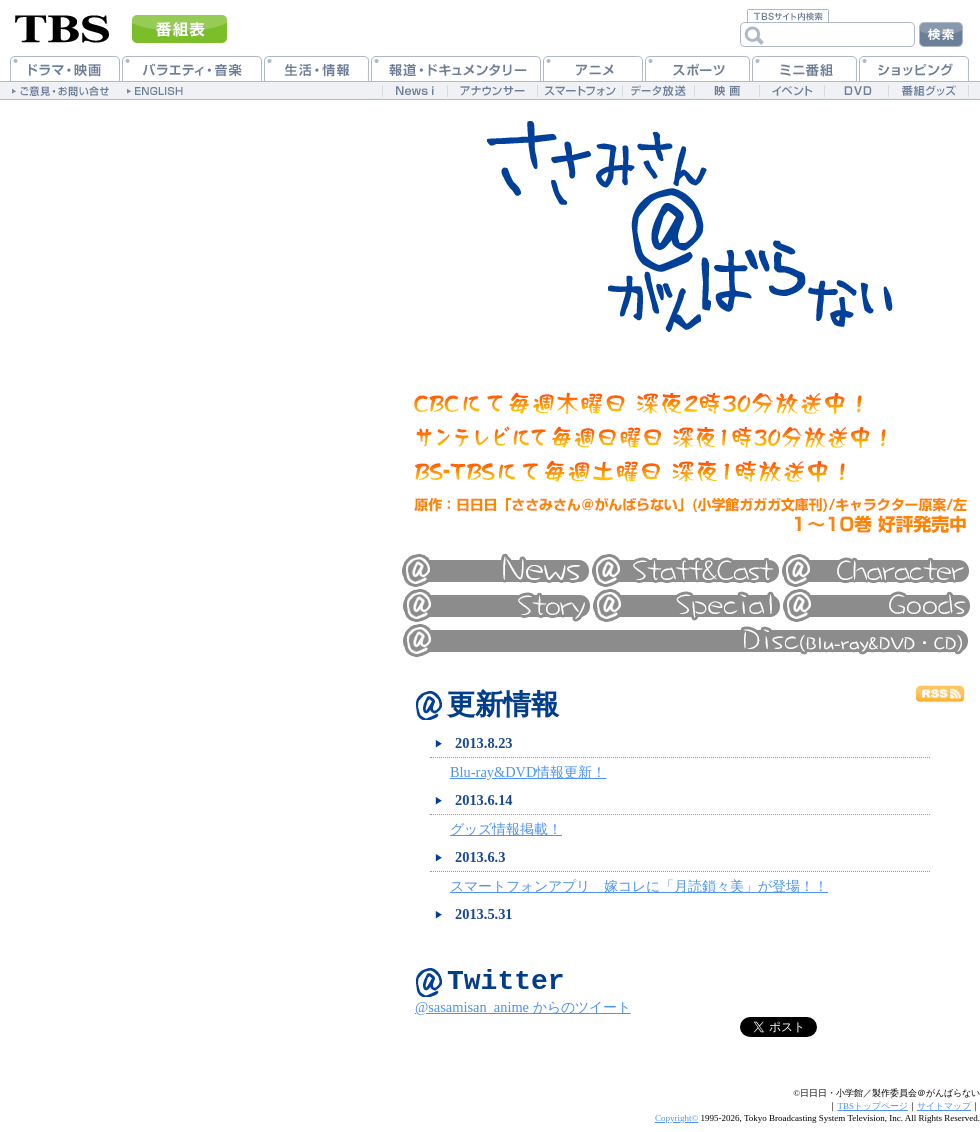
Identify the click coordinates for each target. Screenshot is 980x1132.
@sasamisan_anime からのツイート (523, 1016)
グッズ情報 (875, 605)
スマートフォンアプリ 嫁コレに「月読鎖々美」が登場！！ (639, 888)
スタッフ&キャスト (685, 570)
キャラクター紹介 (875, 570)
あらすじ (495, 605)
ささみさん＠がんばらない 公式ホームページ (690, 225)
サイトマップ (944, 1115)
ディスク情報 (685, 640)
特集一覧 (685, 605)
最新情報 (495, 570)
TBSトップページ (872, 1115)
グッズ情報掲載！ (506, 831)
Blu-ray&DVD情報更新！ (528, 774)
